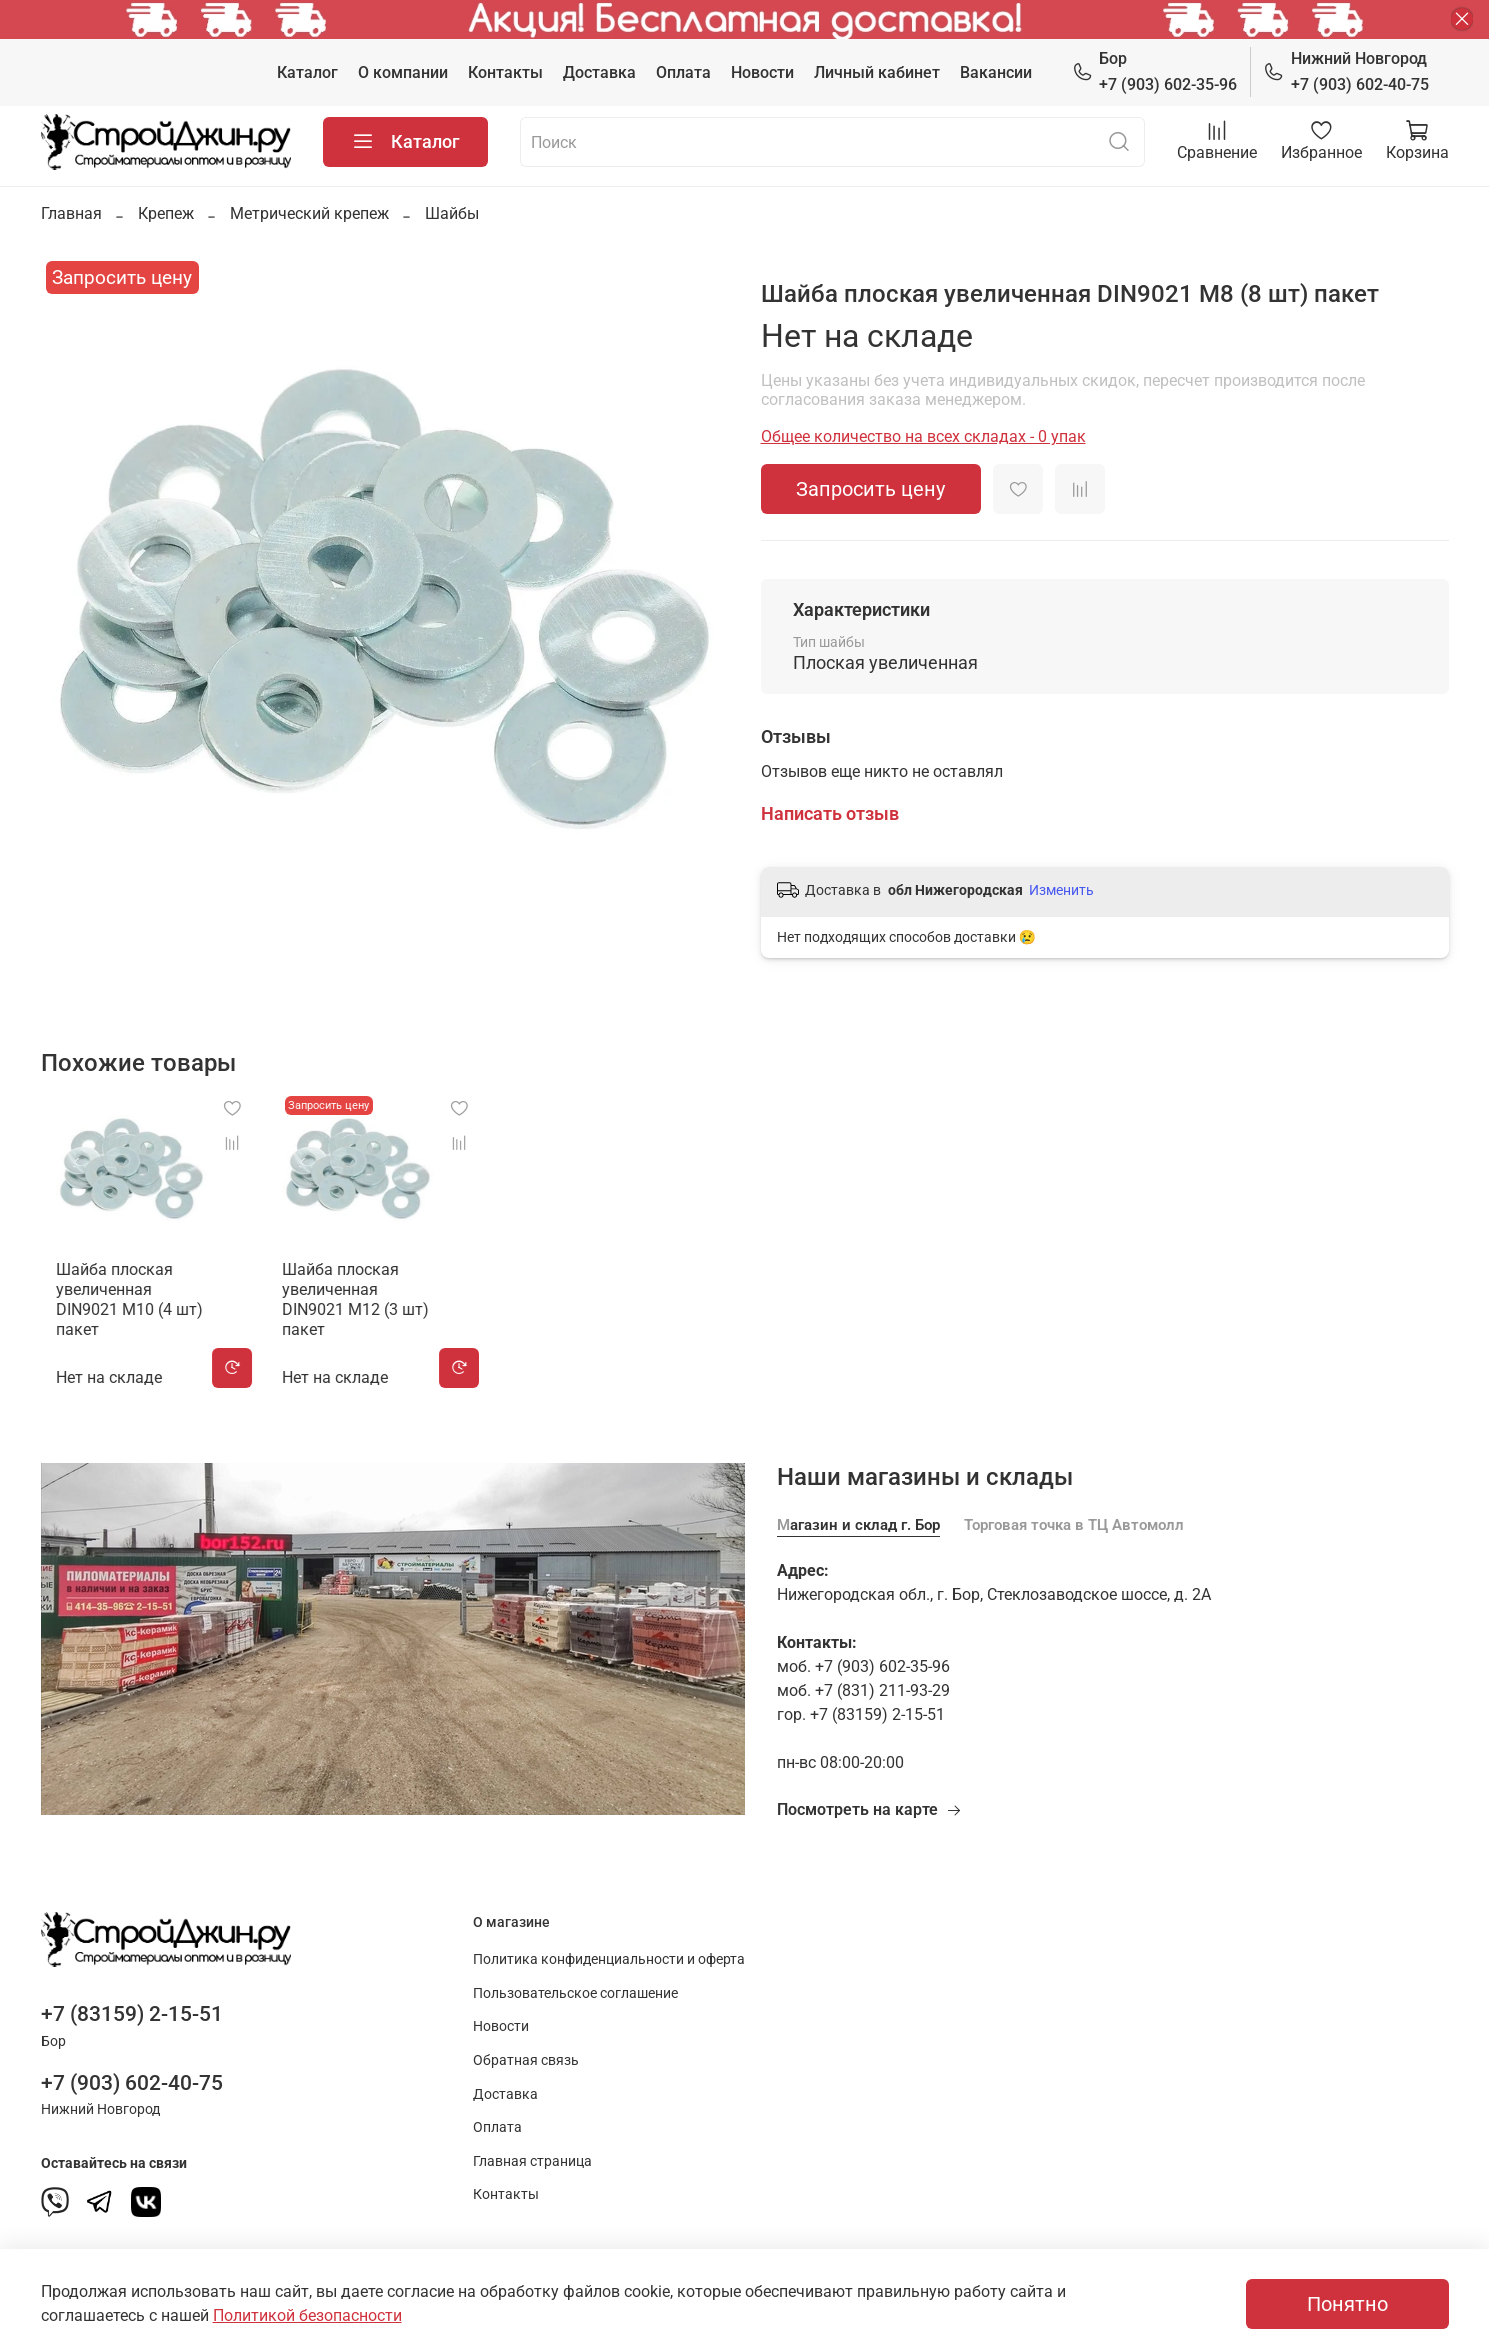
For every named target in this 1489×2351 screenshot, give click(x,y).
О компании (403, 72)
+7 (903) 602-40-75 (1345, 70)
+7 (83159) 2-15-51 (132, 2009)
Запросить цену (870, 489)
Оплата (683, 72)
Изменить (1061, 890)
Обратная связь (526, 2055)
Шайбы (452, 213)
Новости (762, 72)
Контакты (505, 72)
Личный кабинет (877, 72)
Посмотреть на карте (869, 1804)
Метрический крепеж (309, 213)
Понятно (1347, 2304)
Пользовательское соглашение (575, 1988)
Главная (71, 213)
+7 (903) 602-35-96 (1154, 70)
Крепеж (166, 213)
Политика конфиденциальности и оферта (609, 1954)
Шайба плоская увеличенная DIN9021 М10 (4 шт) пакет (122, 1303)
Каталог (307, 72)
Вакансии (996, 72)
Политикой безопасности (307, 2315)
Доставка (599, 72)
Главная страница (532, 2156)
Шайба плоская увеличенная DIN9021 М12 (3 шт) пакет (361, 1303)
